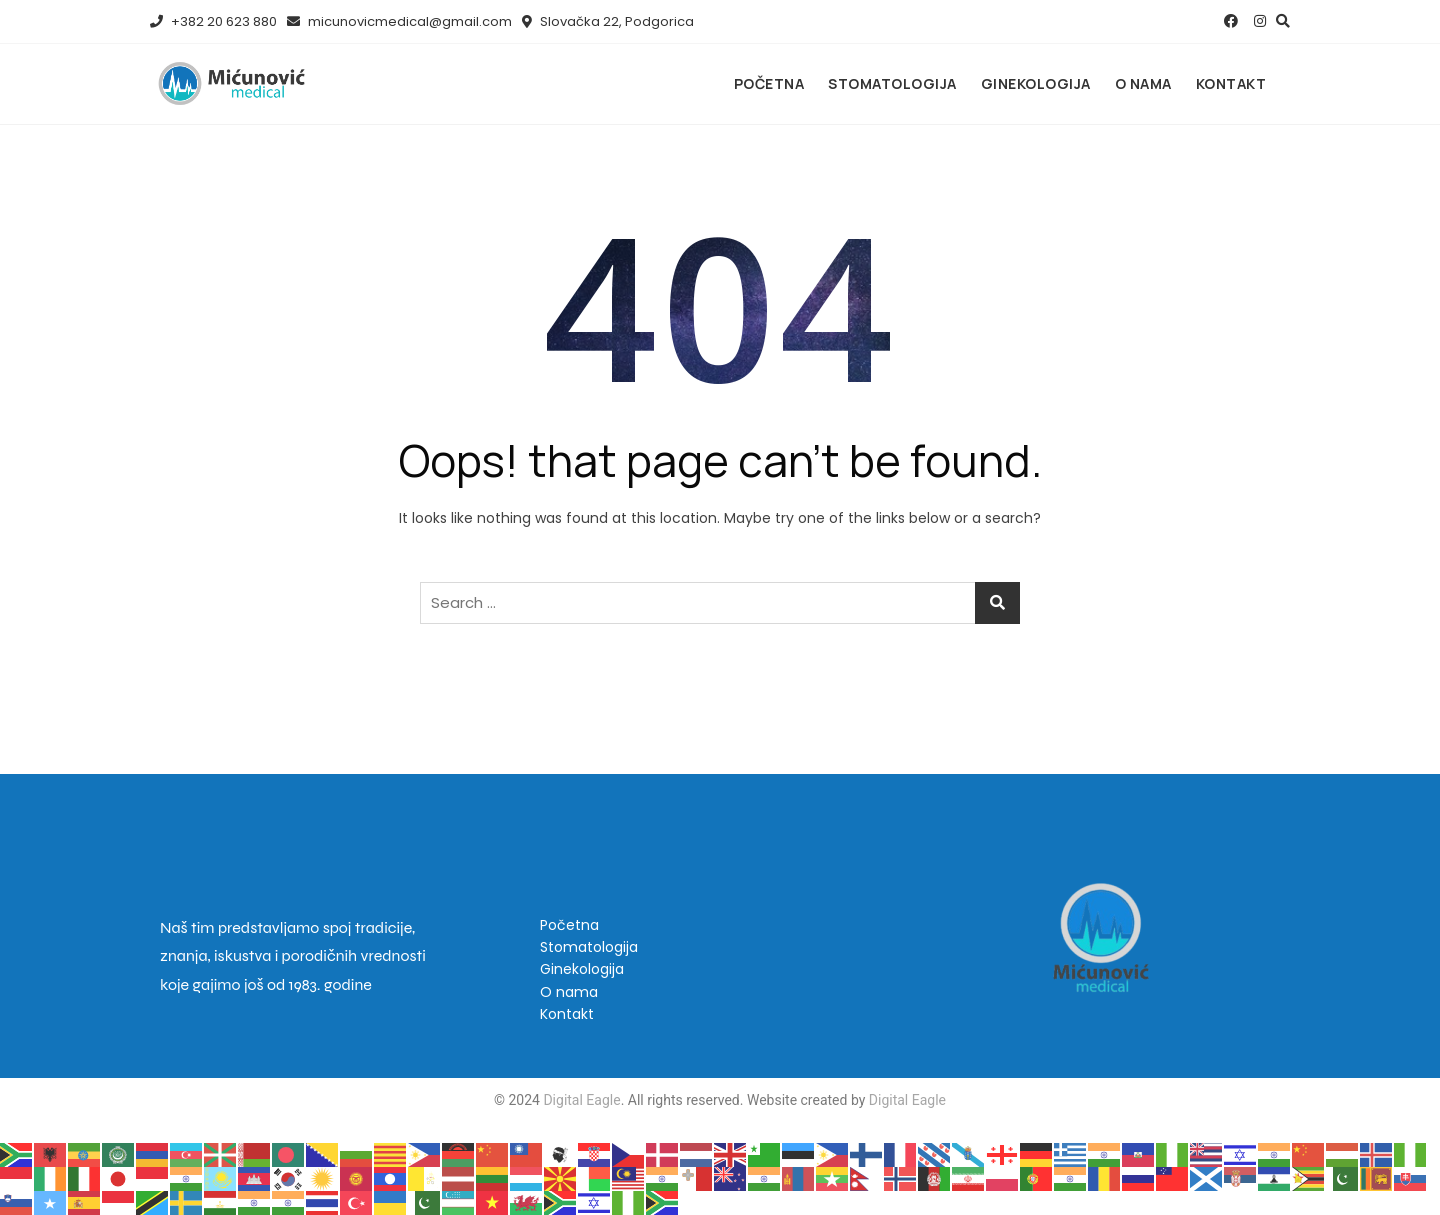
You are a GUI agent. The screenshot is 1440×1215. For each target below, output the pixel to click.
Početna (769, 83)
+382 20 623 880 (213, 21)
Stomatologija (892, 83)
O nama (1143, 83)
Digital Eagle (580, 1100)
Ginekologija (1036, 83)
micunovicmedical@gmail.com (399, 21)
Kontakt (1231, 83)
